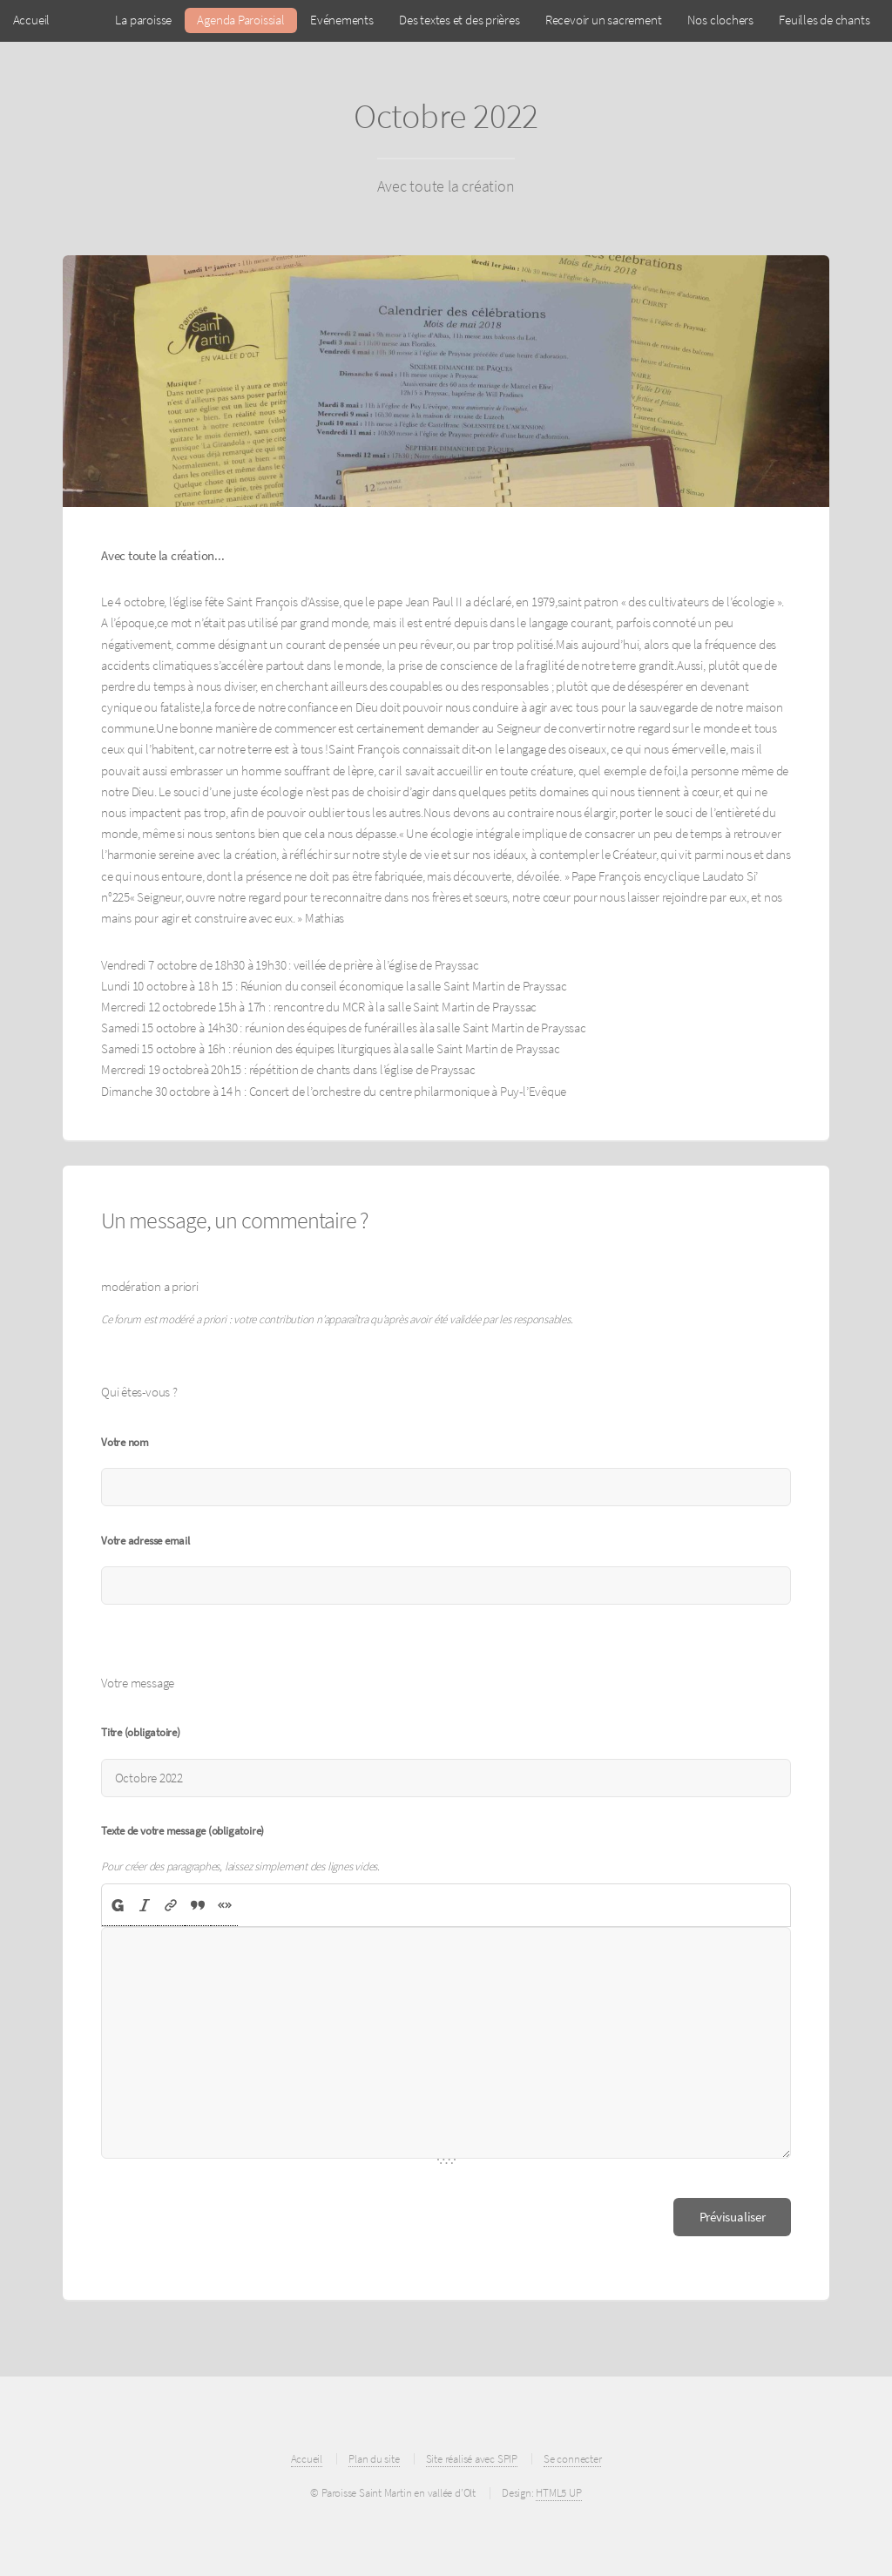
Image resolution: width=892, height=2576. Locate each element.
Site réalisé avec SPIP (471, 2458)
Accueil (31, 20)
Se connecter (572, 2458)
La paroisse (143, 20)
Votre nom (125, 1442)
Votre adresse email (145, 1540)
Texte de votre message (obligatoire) (182, 1830)
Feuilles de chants (824, 20)
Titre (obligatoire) (140, 1732)
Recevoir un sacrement (603, 20)
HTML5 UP (558, 2492)
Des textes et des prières (459, 20)
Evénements (342, 20)
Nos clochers (720, 20)
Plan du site (373, 2458)
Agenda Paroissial (240, 20)
